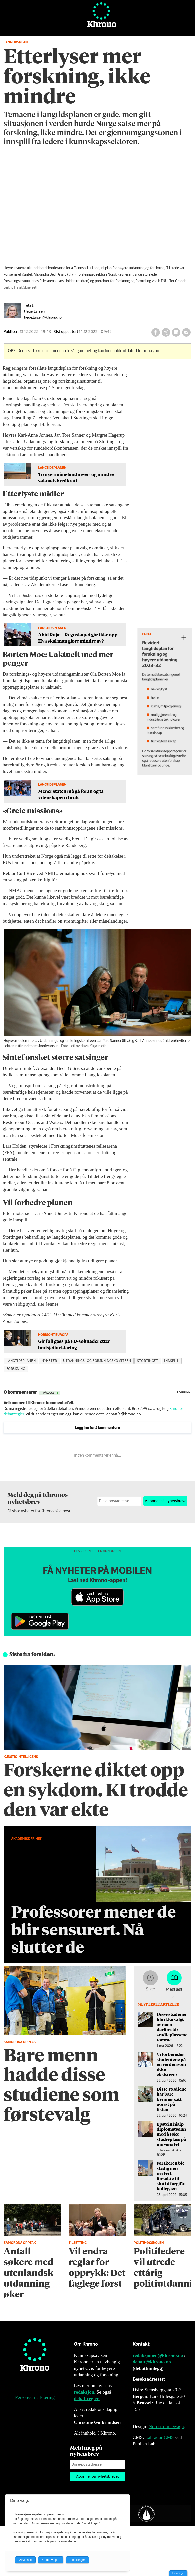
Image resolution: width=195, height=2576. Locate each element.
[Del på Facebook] (156, 332)
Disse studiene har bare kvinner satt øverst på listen (171, 2099)
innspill (171, 1361)
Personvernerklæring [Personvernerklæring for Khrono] (35, 2397)
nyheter (49, 1361)
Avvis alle (25, 2560)
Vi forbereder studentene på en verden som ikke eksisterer (171, 2064)
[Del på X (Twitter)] (166, 332)
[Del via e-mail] (186, 332)
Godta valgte (50, 2560)
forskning (16, 1369)
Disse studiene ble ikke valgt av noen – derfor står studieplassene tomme (172, 2027)
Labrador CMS (159, 2437)
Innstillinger (178, 2573)
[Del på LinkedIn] (176, 332)
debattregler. (87, 2398)
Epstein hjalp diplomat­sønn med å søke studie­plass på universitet (171, 2134)
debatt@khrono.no (152, 2361)
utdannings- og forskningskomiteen (97, 1361)
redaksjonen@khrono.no (158, 2355)
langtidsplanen (21, 1361)
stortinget (147, 1361)
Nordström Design (166, 2426)
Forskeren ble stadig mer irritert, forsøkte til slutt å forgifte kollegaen (171, 2175)
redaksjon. (85, 2392)
